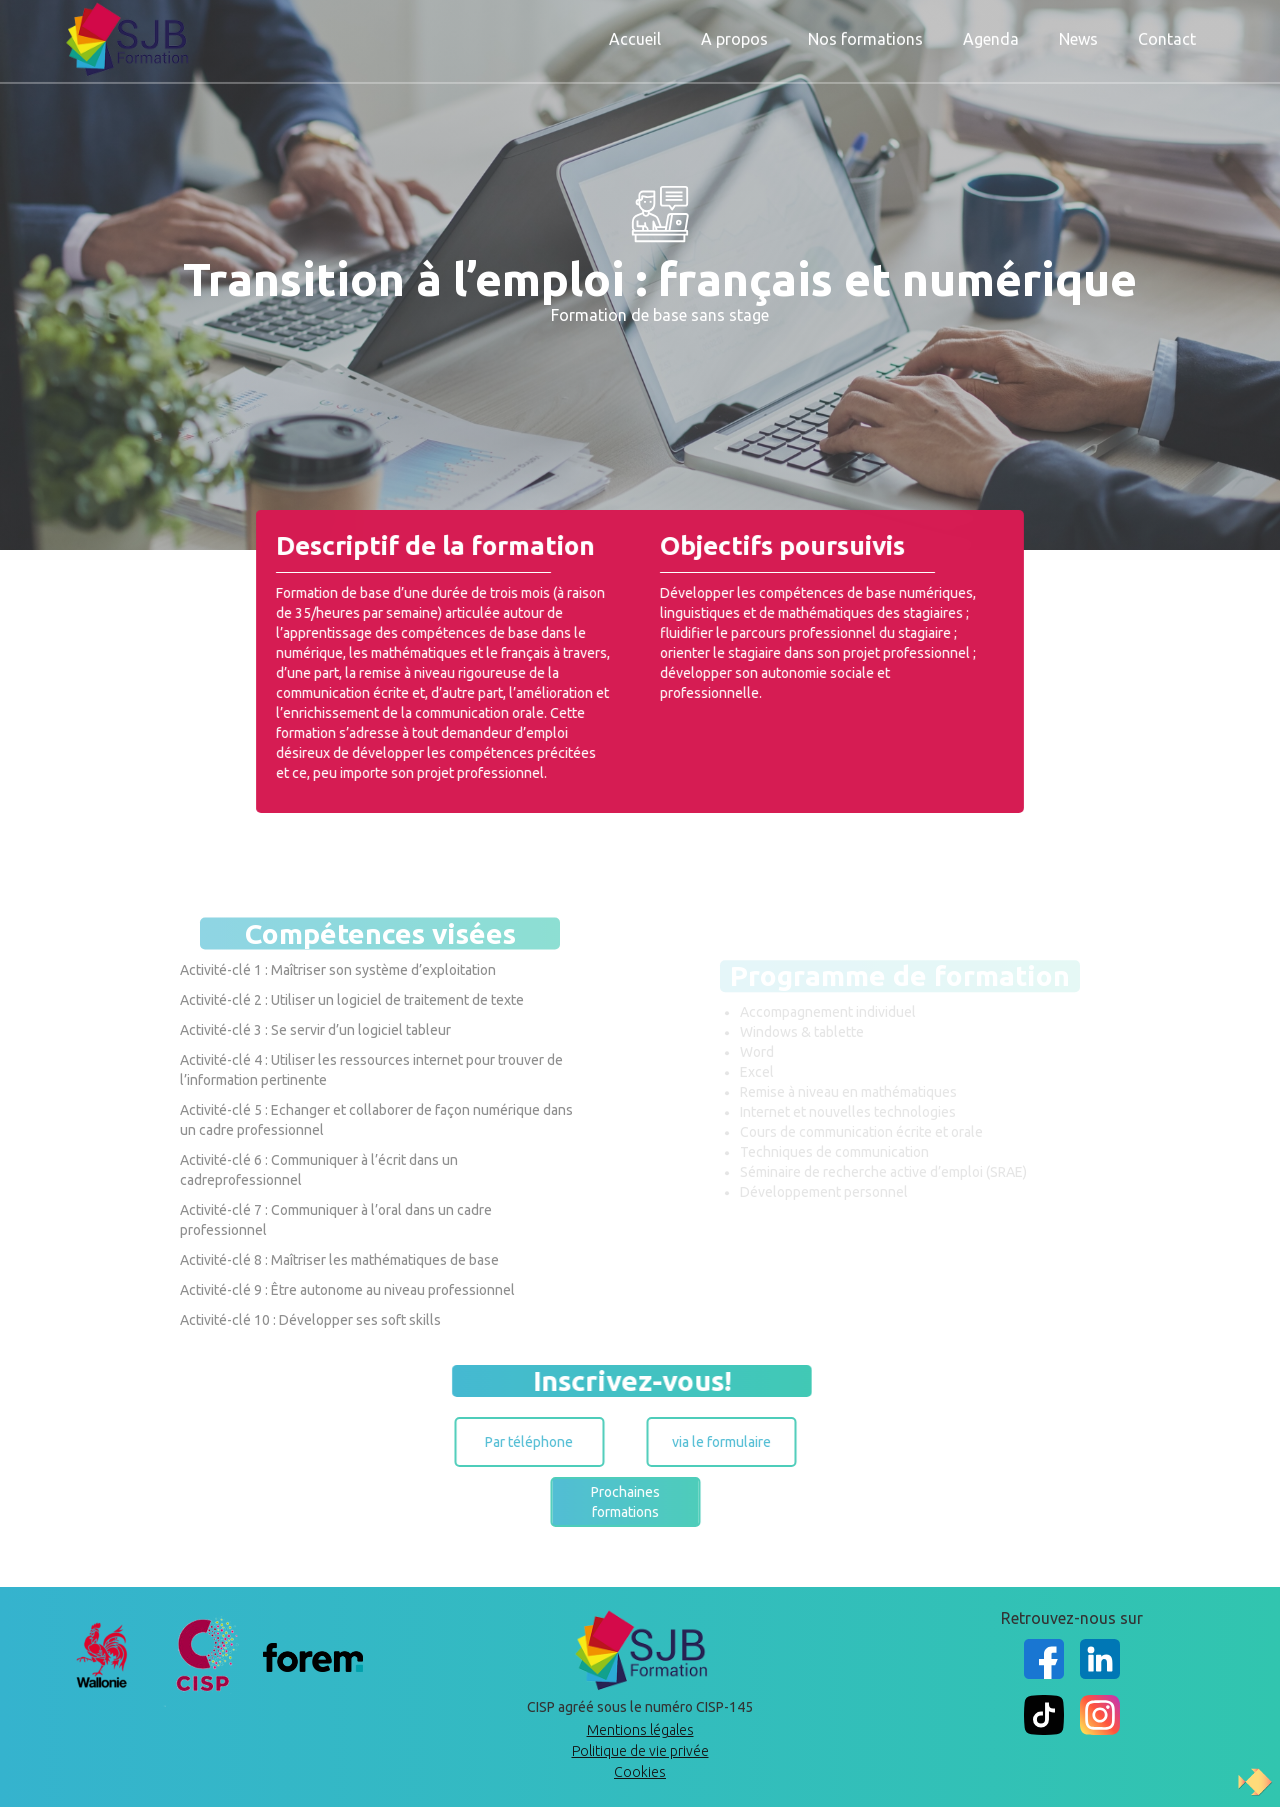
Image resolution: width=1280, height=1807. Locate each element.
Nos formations (865, 37)
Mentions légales (640, 1730)
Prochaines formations (608, 1502)
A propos (734, 37)
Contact (1167, 37)
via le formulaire (704, 1442)
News (1078, 37)
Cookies (640, 1772)
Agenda (991, 37)
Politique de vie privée (640, 1751)
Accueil (635, 37)
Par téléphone (512, 1442)
